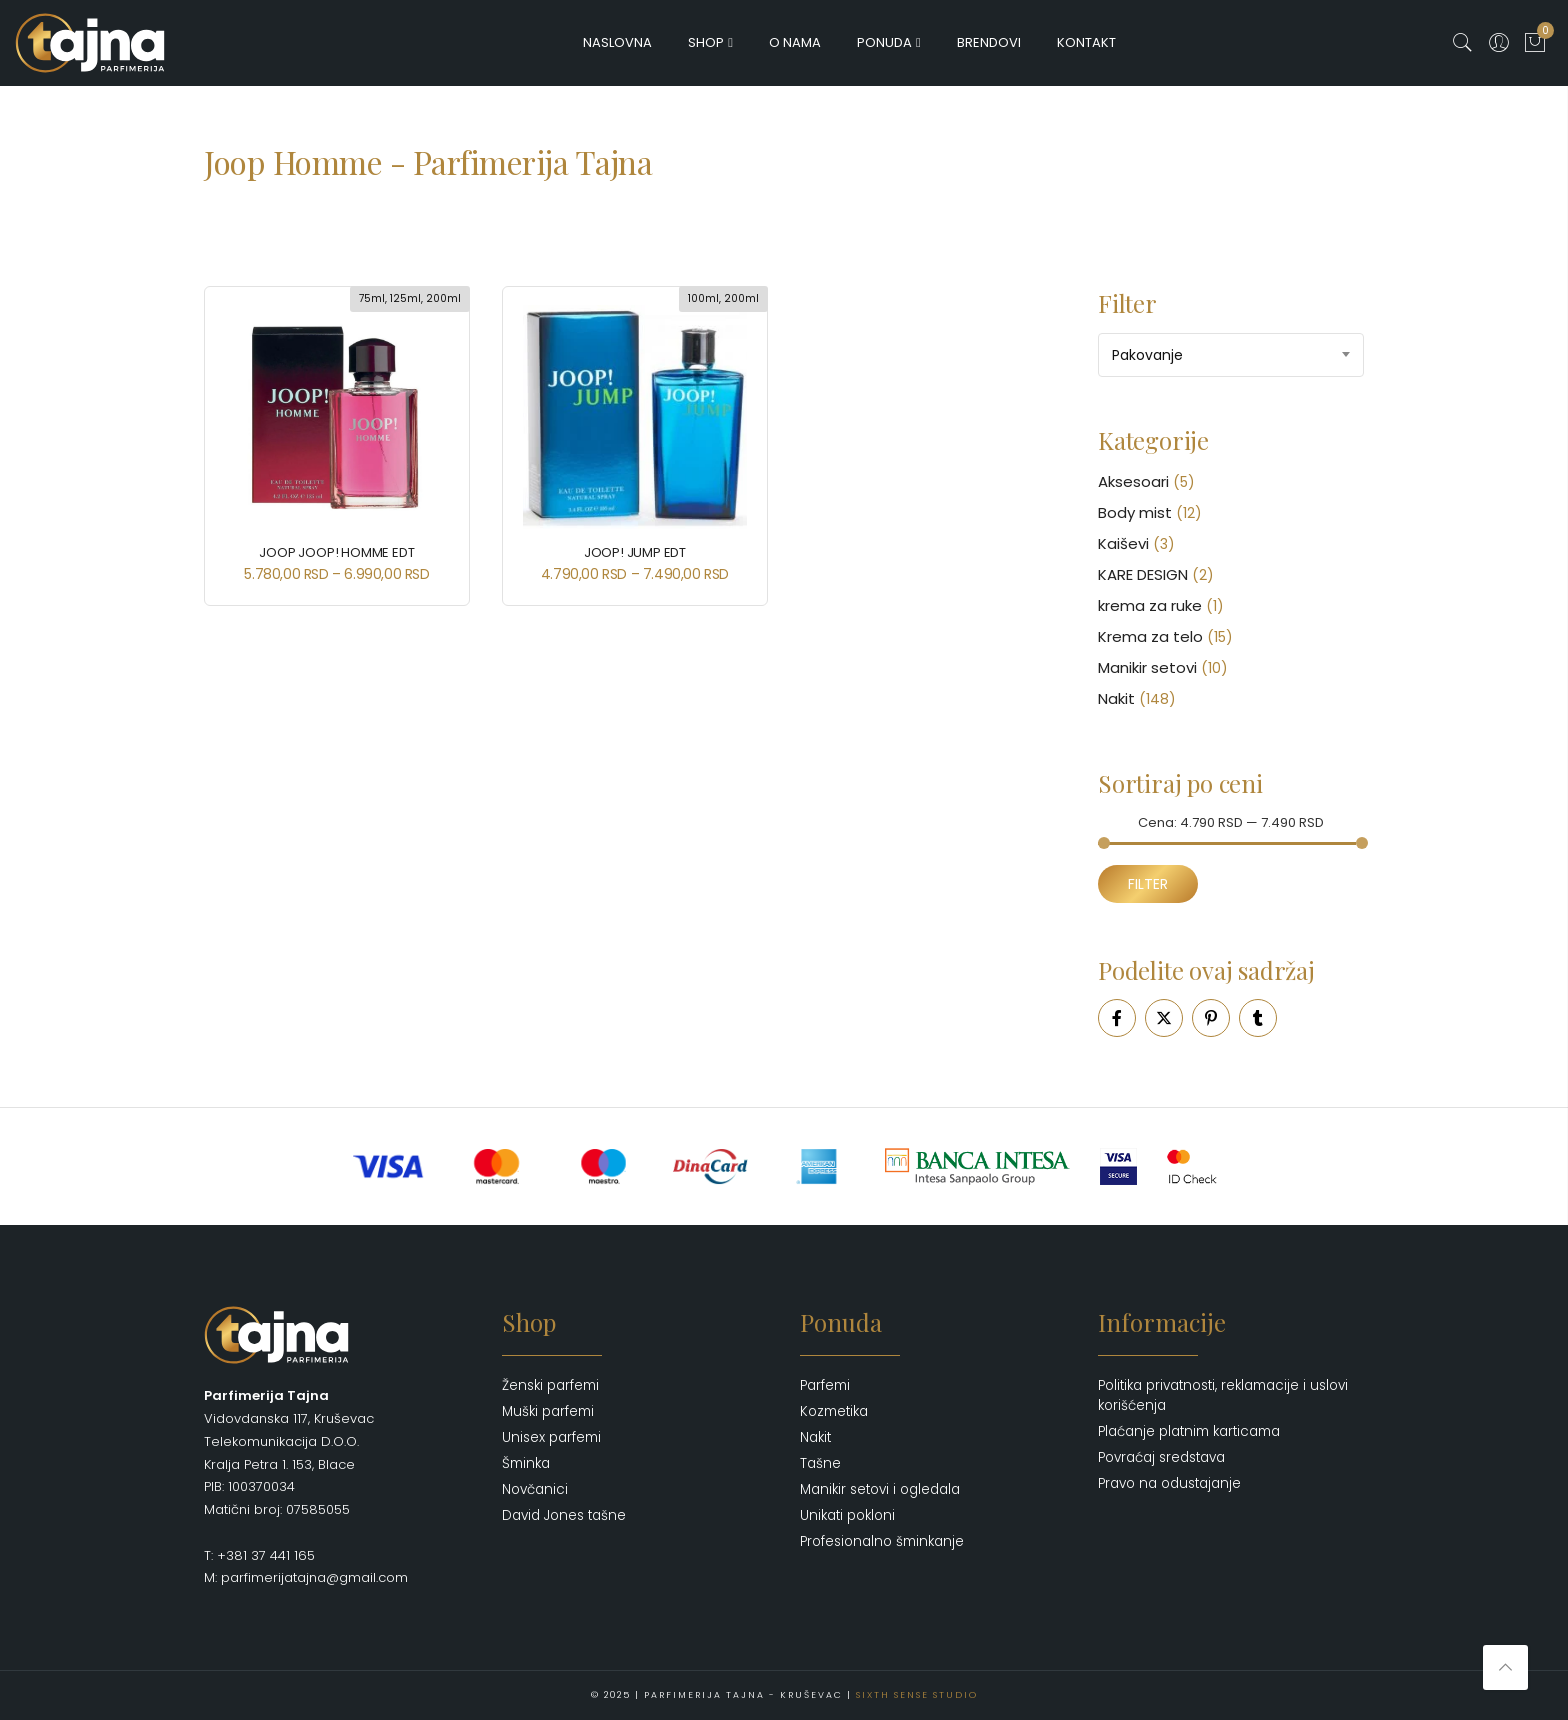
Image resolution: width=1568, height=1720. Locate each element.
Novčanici (535, 1489)
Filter (1148, 884)
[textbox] (1231, 355)
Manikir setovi (1147, 667)
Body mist (1135, 512)
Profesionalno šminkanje (882, 1541)
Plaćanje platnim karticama (1189, 1431)
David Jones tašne (564, 1515)
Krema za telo (1150, 636)
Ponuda (884, 42)
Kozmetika (834, 1411)
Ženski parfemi (550, 1385)
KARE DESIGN (1143, 574)
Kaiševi (1123, 543)
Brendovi (989, 42)
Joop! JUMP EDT (635, 552)
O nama (795, 42)
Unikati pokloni (847, 1515)
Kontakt (1086, 42)
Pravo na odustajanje (1169, 1483)
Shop (706, 42)
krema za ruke (1150, 605)
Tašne (820, 1463)
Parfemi (825, 1385)
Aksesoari (1133, 481)
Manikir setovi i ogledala (880, 1489)
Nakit (1116, 698)
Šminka (526, 1463)
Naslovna (617, 42)
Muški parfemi (548, 1411)
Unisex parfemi (551, 1437)
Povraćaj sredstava (1161, 1457)
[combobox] (1231, 355)
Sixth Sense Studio (917, 1695)
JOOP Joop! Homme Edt (336, 552)
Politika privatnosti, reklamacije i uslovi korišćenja (1223, 1395)
